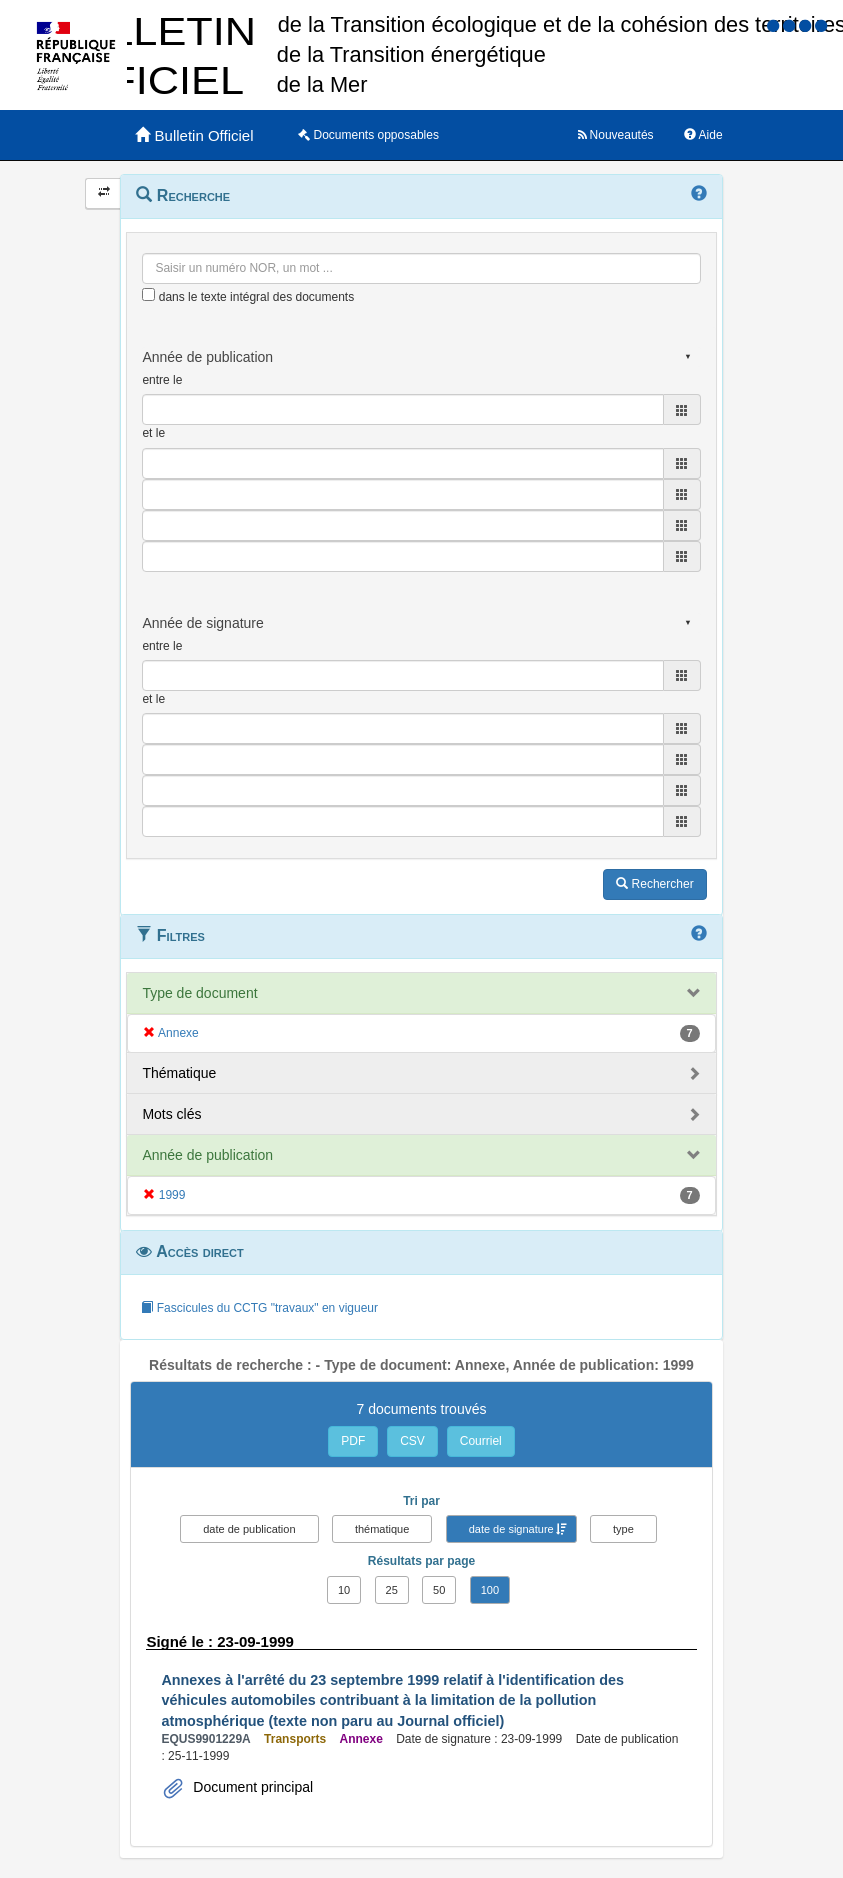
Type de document (199, 993)
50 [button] (439, 1590)
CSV (412, 1441)
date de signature (511, 1529)
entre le (162, 380)
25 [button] (392, 1590)
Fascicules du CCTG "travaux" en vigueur (259, 1308)
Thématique (179, 1073)
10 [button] (344, 1590)
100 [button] (490, 1590)
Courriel (481, 1441)
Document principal (251, 1787)
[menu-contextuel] (148, 294)
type (623, 1529)
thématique (382, 1529)
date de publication (249, 1529)
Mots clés (171, 1114)
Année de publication (207, 1155)
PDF (353, 1441)
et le (153, 433)
